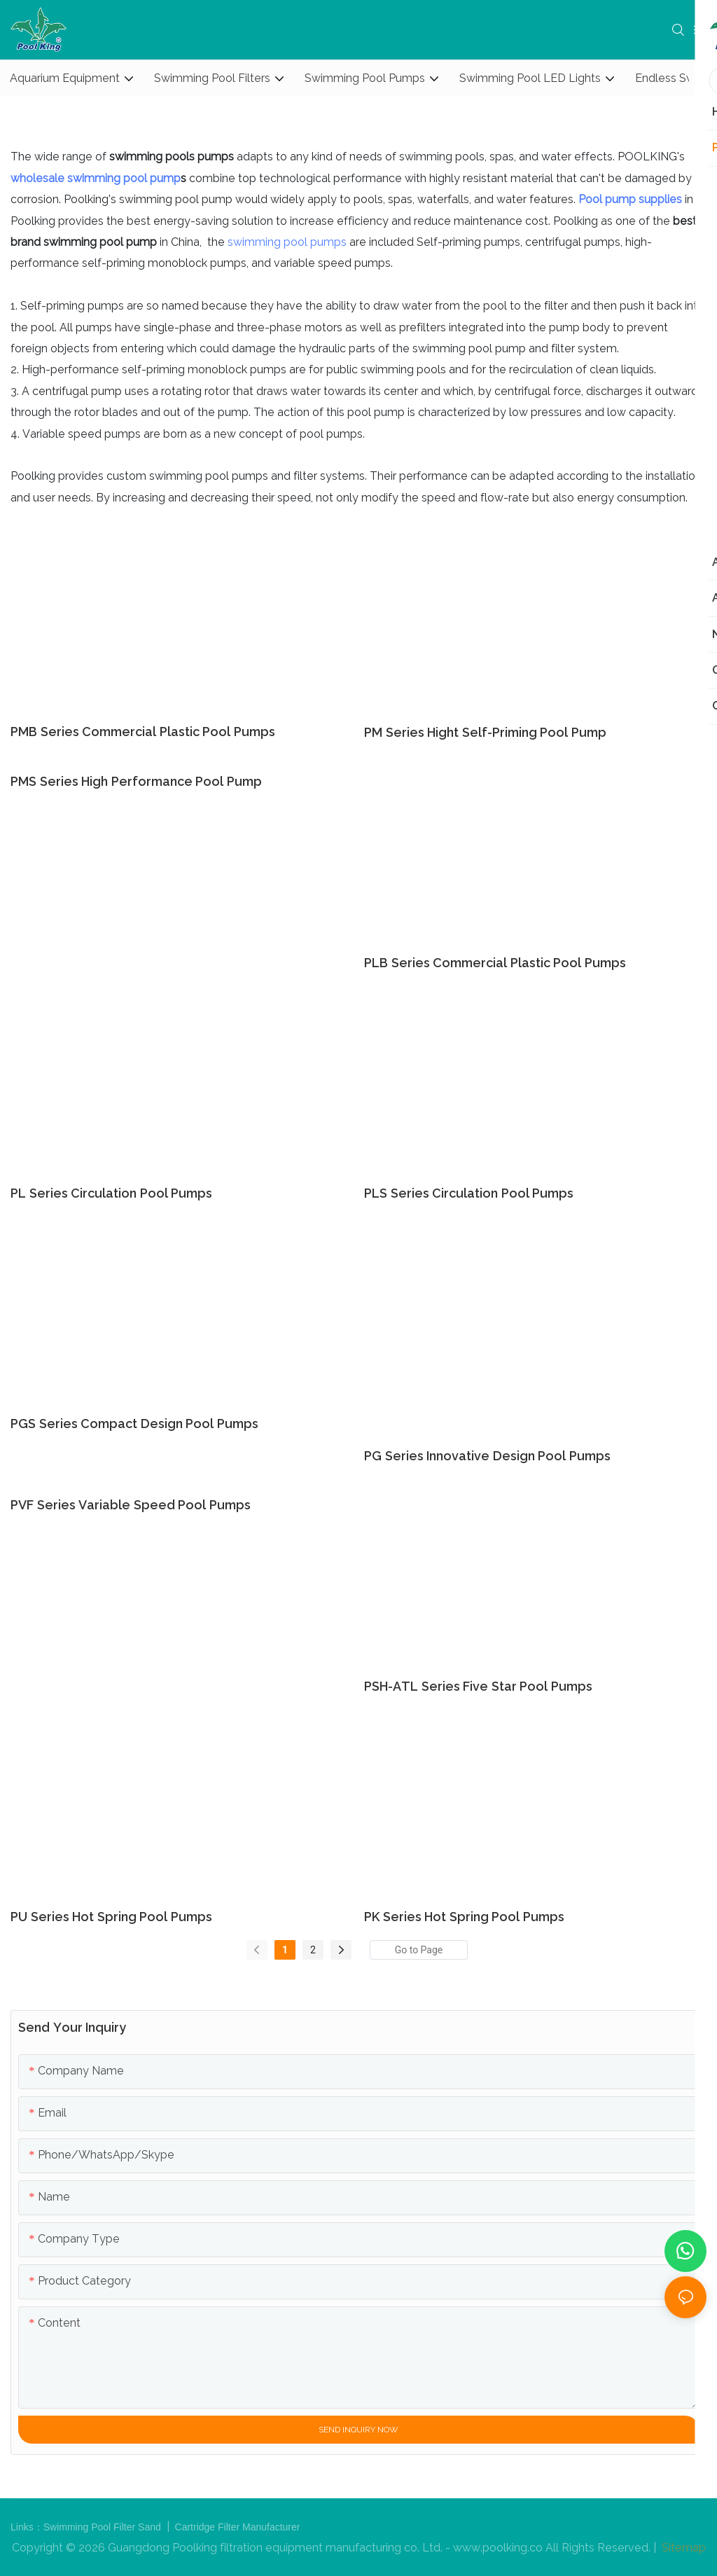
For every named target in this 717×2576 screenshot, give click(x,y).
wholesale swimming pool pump (96, 178)
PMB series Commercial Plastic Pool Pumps (143, 731)
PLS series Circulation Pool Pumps (468, 1193)
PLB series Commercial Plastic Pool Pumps (495, 962)
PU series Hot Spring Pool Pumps (111, 1916)
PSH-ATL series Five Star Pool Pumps (478, 1686)
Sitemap (682, 2547)
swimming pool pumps (287, 242)
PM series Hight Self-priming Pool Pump (485, 732)
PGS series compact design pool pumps (134, 1423)
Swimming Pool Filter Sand (103, 2527)
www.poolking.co (498, 2547)
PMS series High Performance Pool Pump (136, 781)
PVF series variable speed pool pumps (131, 1504)
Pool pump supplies (630, 199)
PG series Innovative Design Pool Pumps (487, 1455)
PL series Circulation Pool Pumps (111, 1193)
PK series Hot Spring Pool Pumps (464, 1916)
